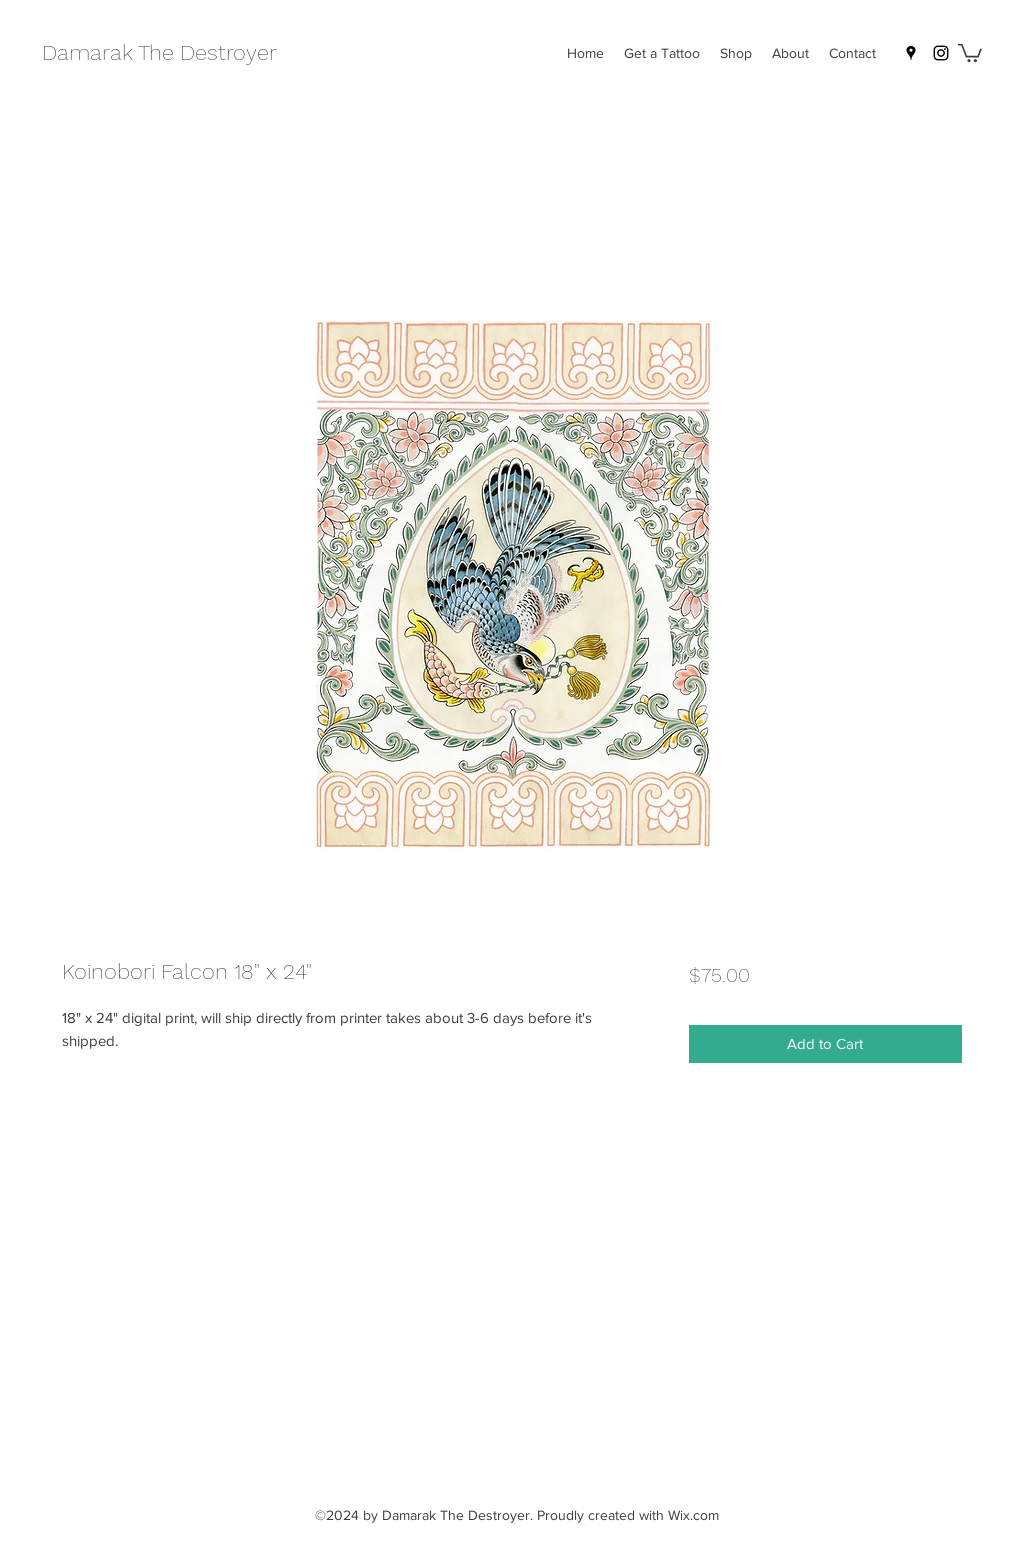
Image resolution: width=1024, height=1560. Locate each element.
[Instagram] (941, 53)
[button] (970, 52)
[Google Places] (911, 53)
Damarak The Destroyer (159, 52)
